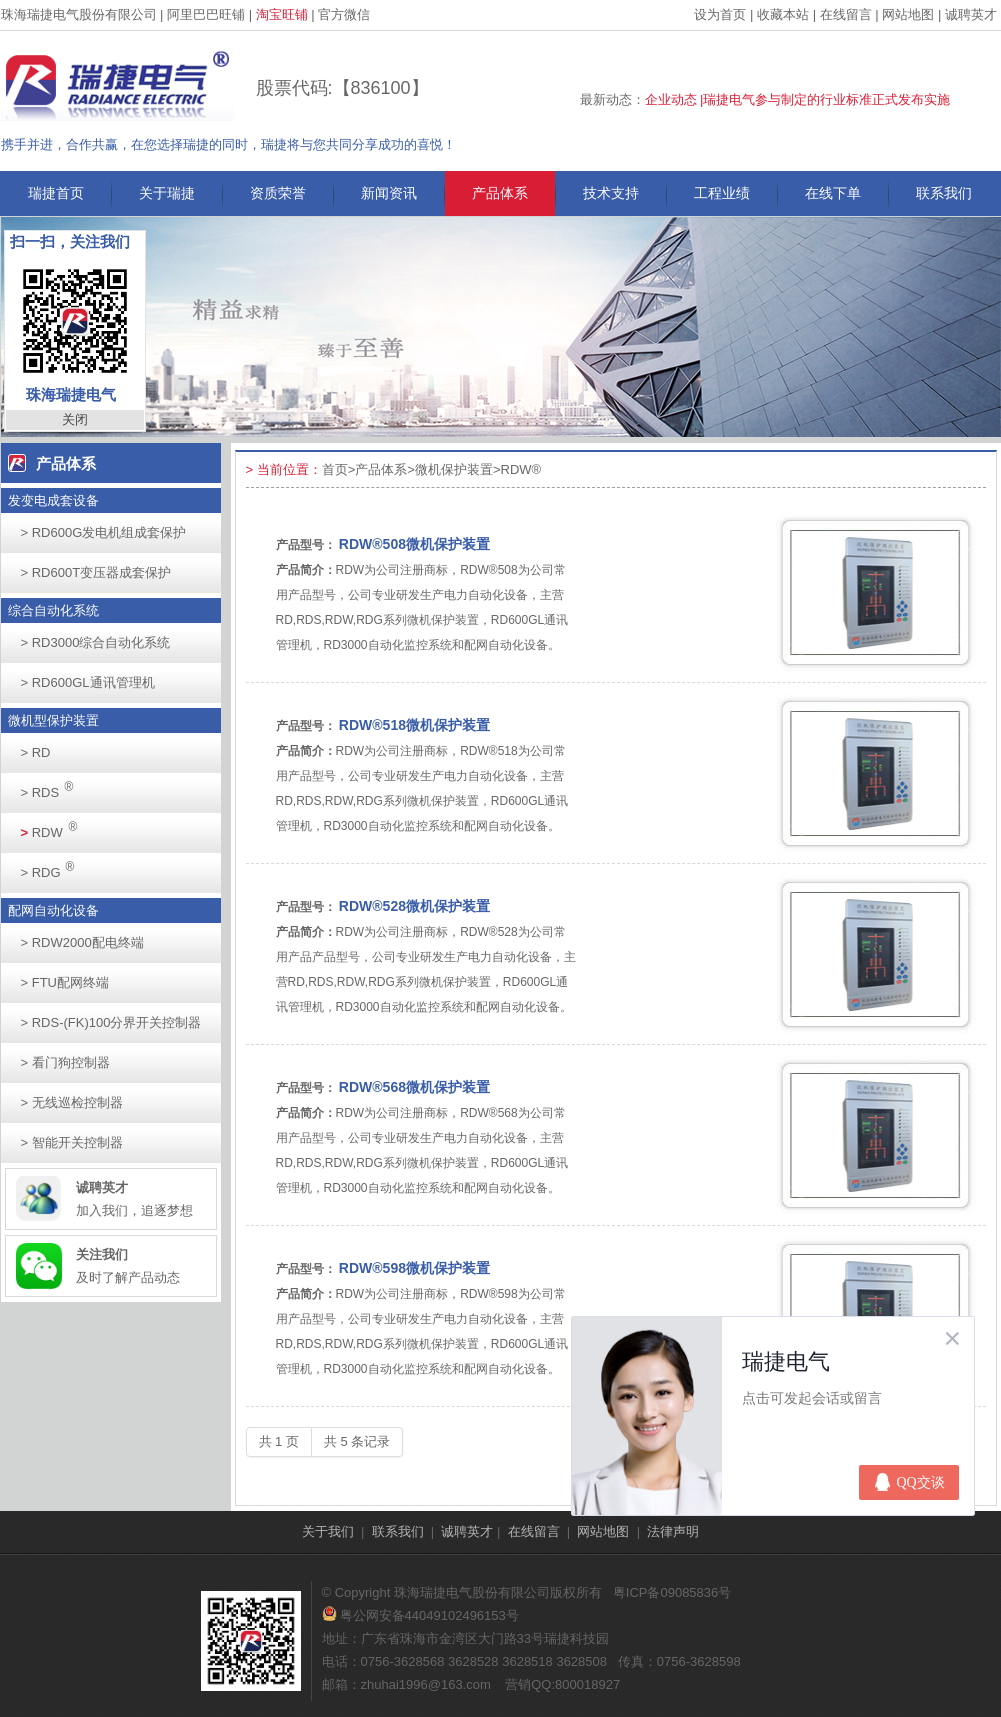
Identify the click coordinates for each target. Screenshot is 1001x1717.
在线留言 (846, 14)
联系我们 (944, 193)
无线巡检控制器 (72, 1102)
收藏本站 (783, 14)
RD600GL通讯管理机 (88, 682)
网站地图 (908, 14)
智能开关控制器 (72, 1142)
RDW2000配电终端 (82, 942)
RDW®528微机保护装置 (414, 906)
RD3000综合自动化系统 (96, 642)
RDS (53, 786)
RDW (55, 826)
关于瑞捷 (167, 193)
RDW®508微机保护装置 (414, 544)
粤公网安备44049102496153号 (420, 1615)
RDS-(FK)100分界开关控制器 (111, 1022)
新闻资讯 (389, 193)
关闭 (75, 419)
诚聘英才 (971, 14)
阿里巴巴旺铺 (206, 14)
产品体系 (500, 193)
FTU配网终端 (65, 982)
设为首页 (720, 14)
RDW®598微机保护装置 (414, 1268)
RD (36, 752)
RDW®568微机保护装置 (414, 1087)
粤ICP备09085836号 (672, 1592)
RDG (53, 866)
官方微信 (344, 14)
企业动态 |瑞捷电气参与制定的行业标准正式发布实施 (798, 99)
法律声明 (673, 1531)
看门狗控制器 (65, 1062)
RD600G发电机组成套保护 (104, 532)
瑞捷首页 (56, 193)
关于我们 (328, 1531)
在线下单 (833, 193)
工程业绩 (722, 193)
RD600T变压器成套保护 (96, 572)
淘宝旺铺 (282, 14)
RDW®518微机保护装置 (414, 725)
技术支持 (611, 193)
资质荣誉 (278, 193)
